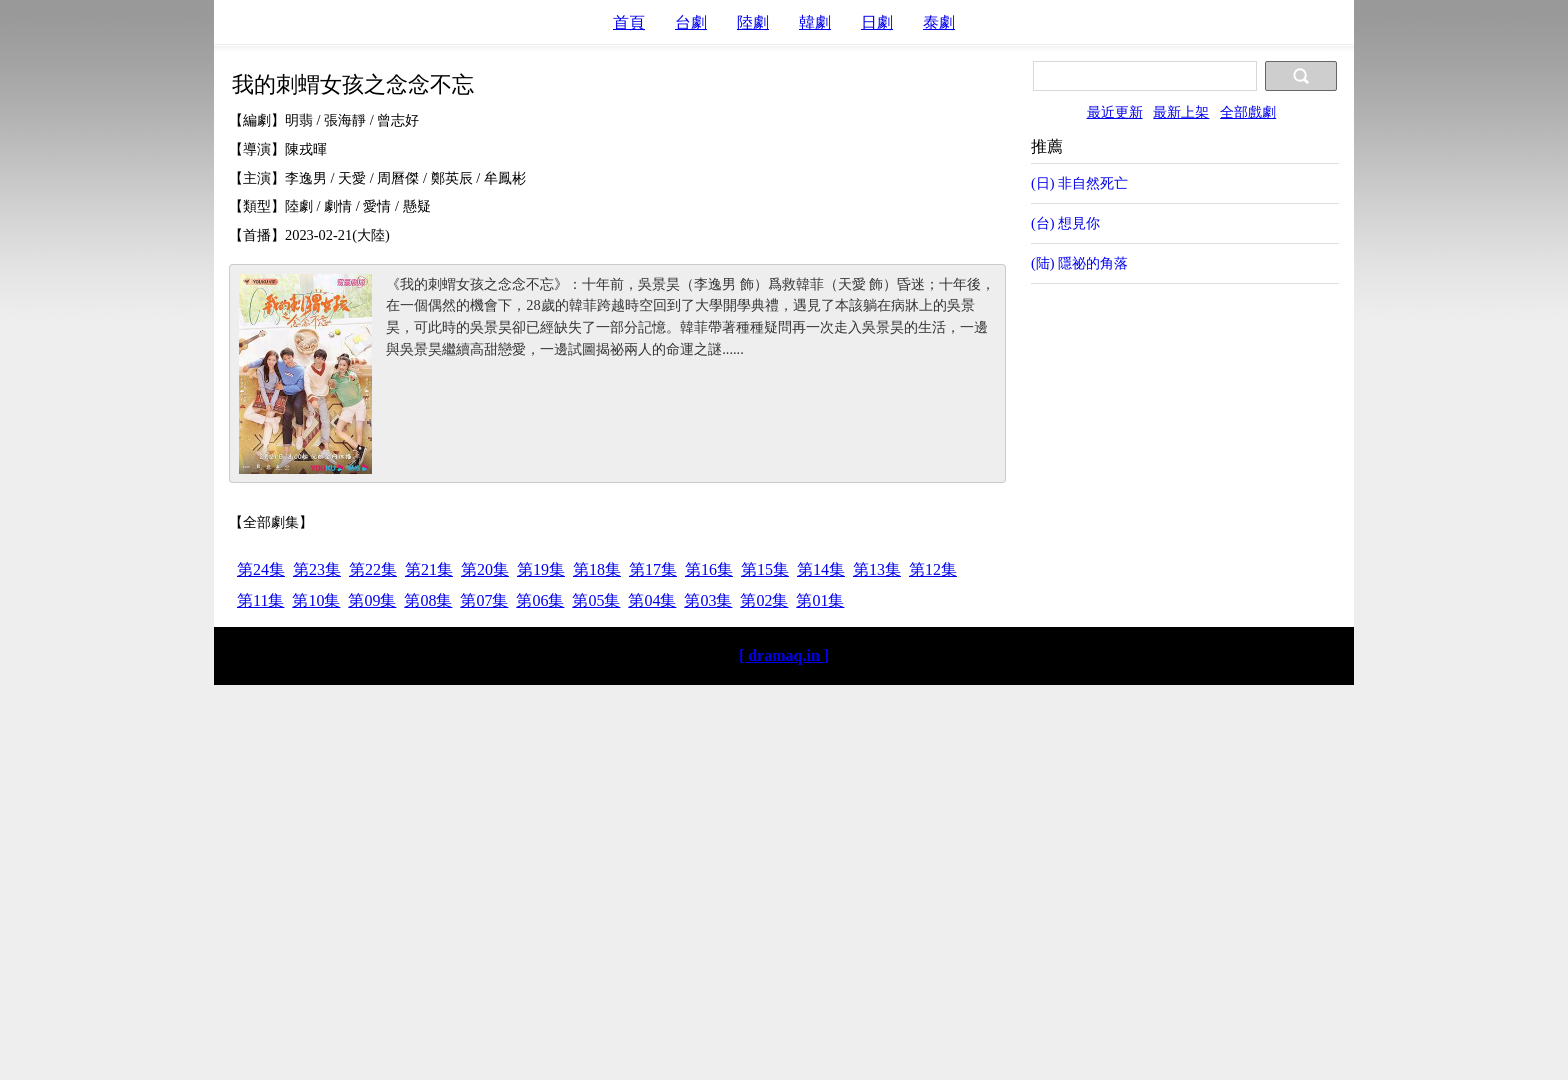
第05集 (596, 600)
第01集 (820, 600)
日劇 (877, 22)
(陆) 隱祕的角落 (1079, 263)
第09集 (372, 600)
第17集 (653, 569)
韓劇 (815, 22)
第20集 (485, 569)
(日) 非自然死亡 (1079, 183)
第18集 (597, 569)
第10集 (316, 600)
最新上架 (1181, 112)
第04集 (652, 600)
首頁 (629, 22)
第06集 (540, 600)
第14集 (821, 569)
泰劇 (939, 22)
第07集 (484, 600)
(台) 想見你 (1065, 223)
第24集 (261, 569)
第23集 (317, 569)
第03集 (708, 600)
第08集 (428, 600)
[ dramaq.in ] (784, 655)
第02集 (764, 600)
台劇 (691, 22)
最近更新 (1115, 112)
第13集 (877, 569)
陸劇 (753, 22)
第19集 (541, 569)
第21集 (429, 569)
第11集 (260, 600)
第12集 (933, 569)
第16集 (709, 569)
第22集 (373, 569)
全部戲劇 (1248, 112)
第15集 (765, 569)
